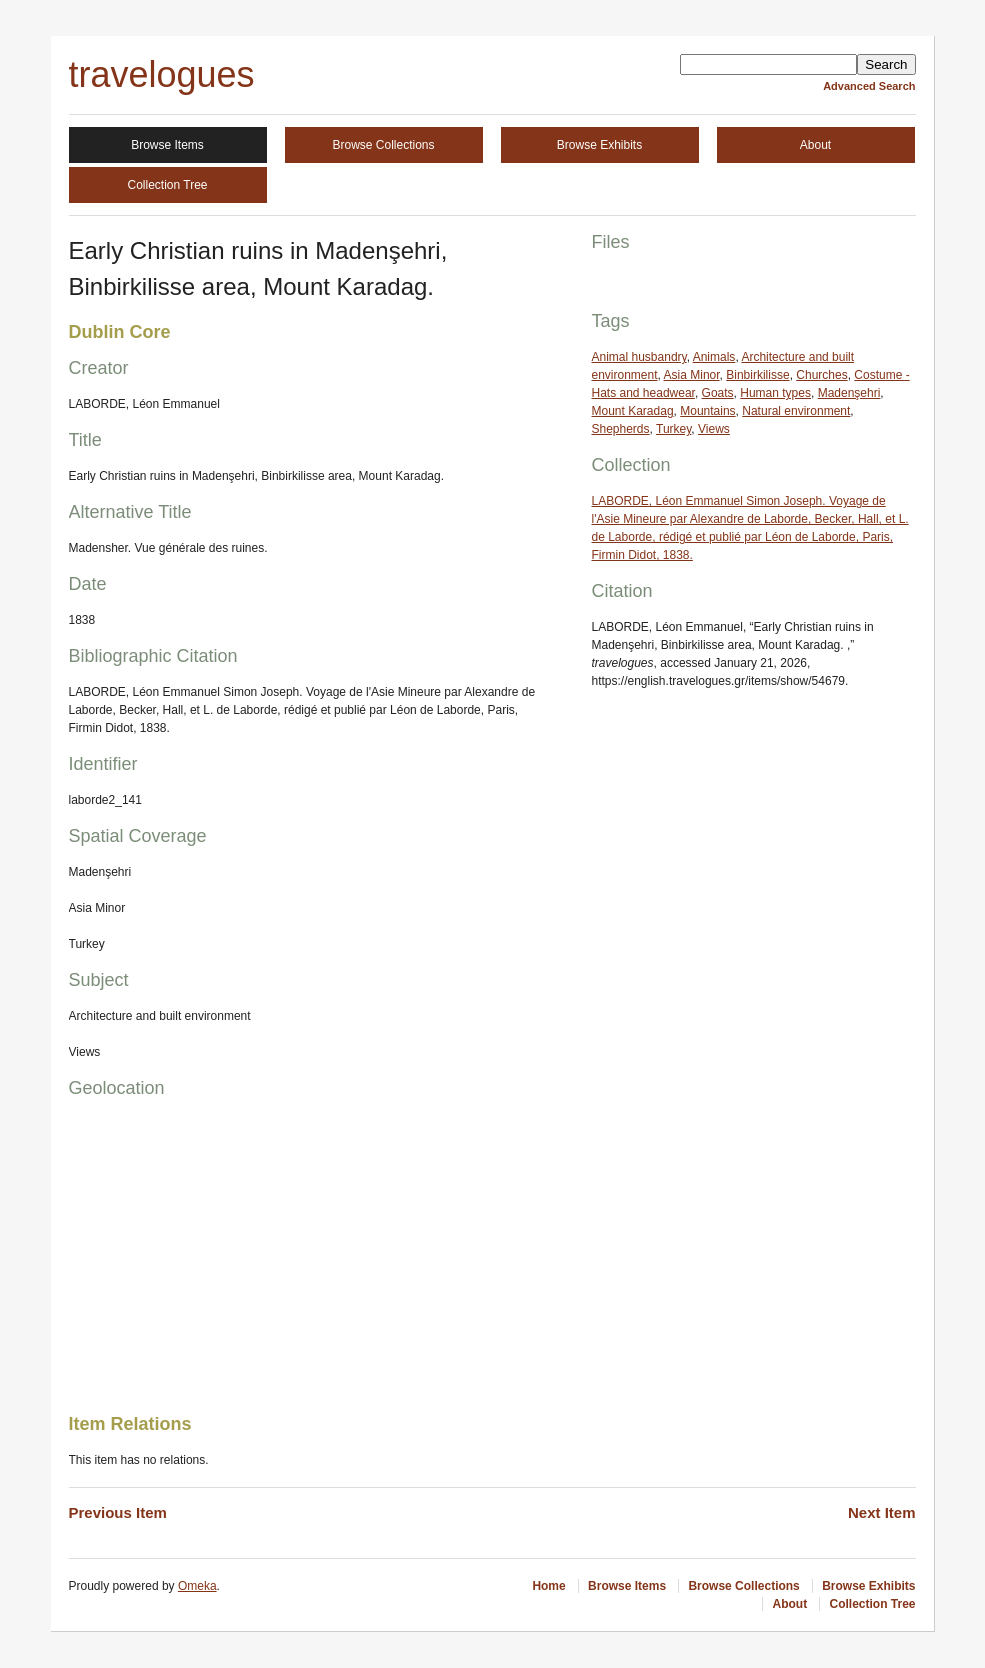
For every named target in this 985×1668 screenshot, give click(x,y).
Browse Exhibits (599, 145)
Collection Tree (167, 185)
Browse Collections (383, 145)
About (815, 145)
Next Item (882, 1512)
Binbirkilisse (757, 375)
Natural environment (796, 411)
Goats (718, 393)
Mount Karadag (633, 411)
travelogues (162, 74)
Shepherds (621, 429)
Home (548, 1586)
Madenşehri (849, 393)
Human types (775, 393)
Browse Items (167, 145)
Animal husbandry (639, 357)
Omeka (197, 1586)
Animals (714, 357)
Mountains (707, 411)
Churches (821, 375)
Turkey (673, 429)
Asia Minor (692, 375)
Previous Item (118, 1512)
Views (714, 429)
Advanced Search (869, 86)
